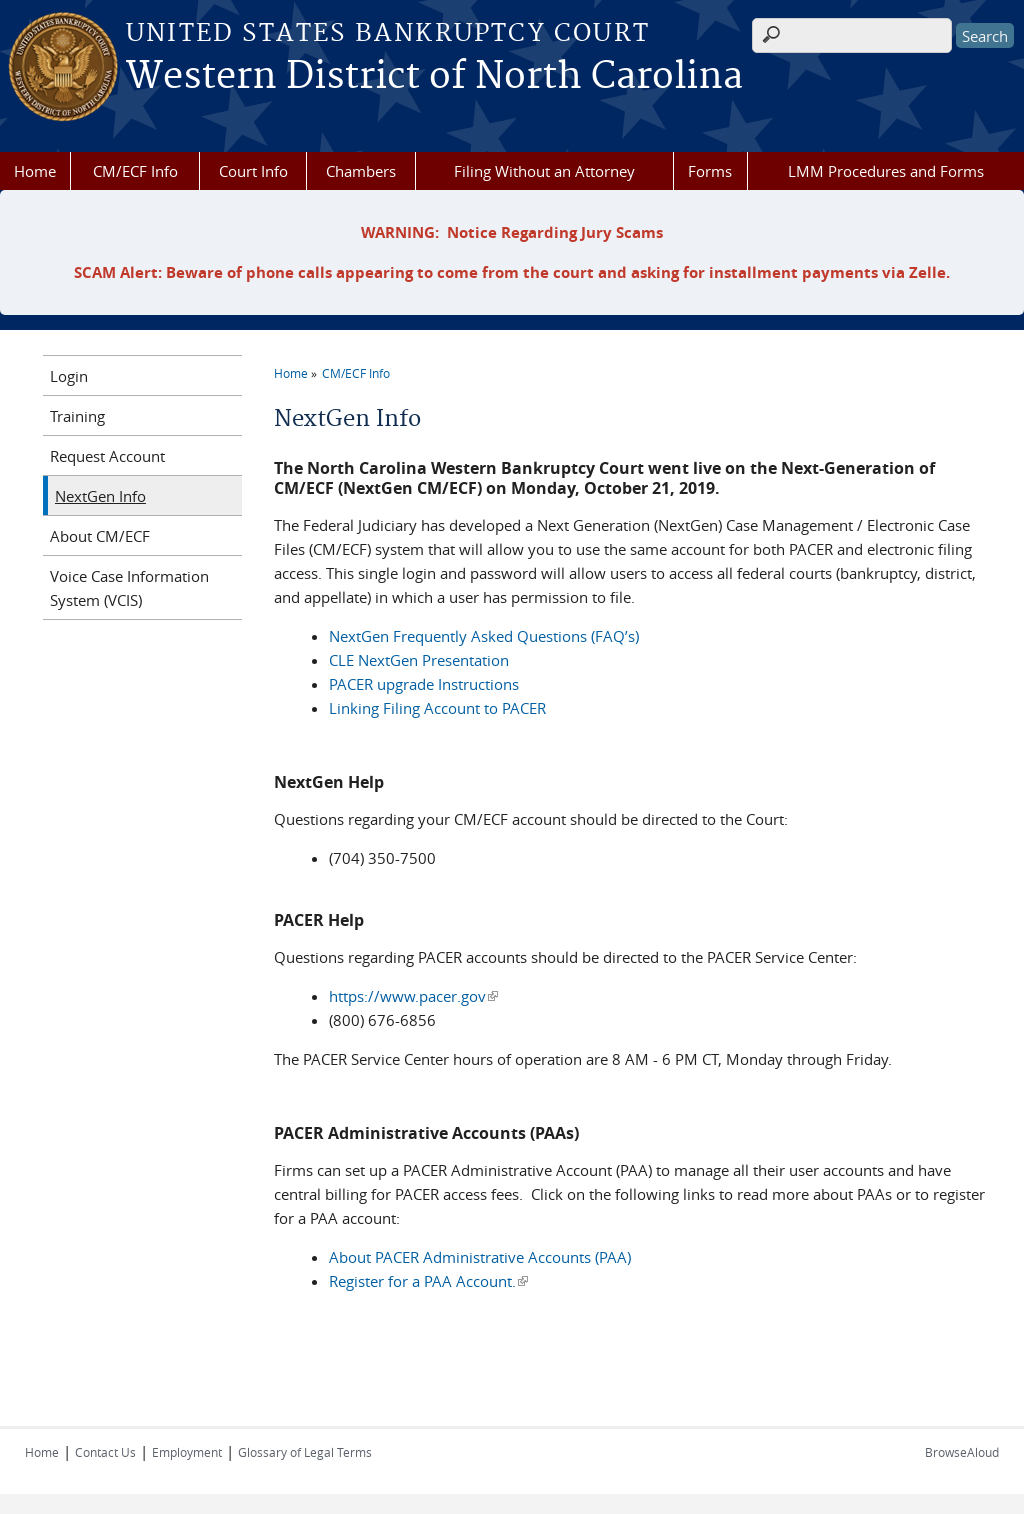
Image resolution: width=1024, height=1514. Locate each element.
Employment (187, 1452)
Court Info (253, 171)
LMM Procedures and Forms (886, 171)
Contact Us (105, 1452)
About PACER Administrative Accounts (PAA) (480, 1257)
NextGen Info (100, 496)
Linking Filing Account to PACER (437, 708)
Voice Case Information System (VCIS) (129, 588)
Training (77, 416)
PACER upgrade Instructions (424, 684)
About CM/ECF (100, 536)
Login (69, 376)
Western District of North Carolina (434, 77)
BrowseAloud (962, 1452)
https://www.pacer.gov (413, 996)
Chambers (361, 171)
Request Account (107, 456)
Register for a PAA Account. (428, 1281)
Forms (710, 171)
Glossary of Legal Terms (305, 1452)
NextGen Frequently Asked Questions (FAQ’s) (484, 636)
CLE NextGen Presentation (419, 660)
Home (35, 171)
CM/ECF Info (135, 171)
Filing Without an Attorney (544, 171)
